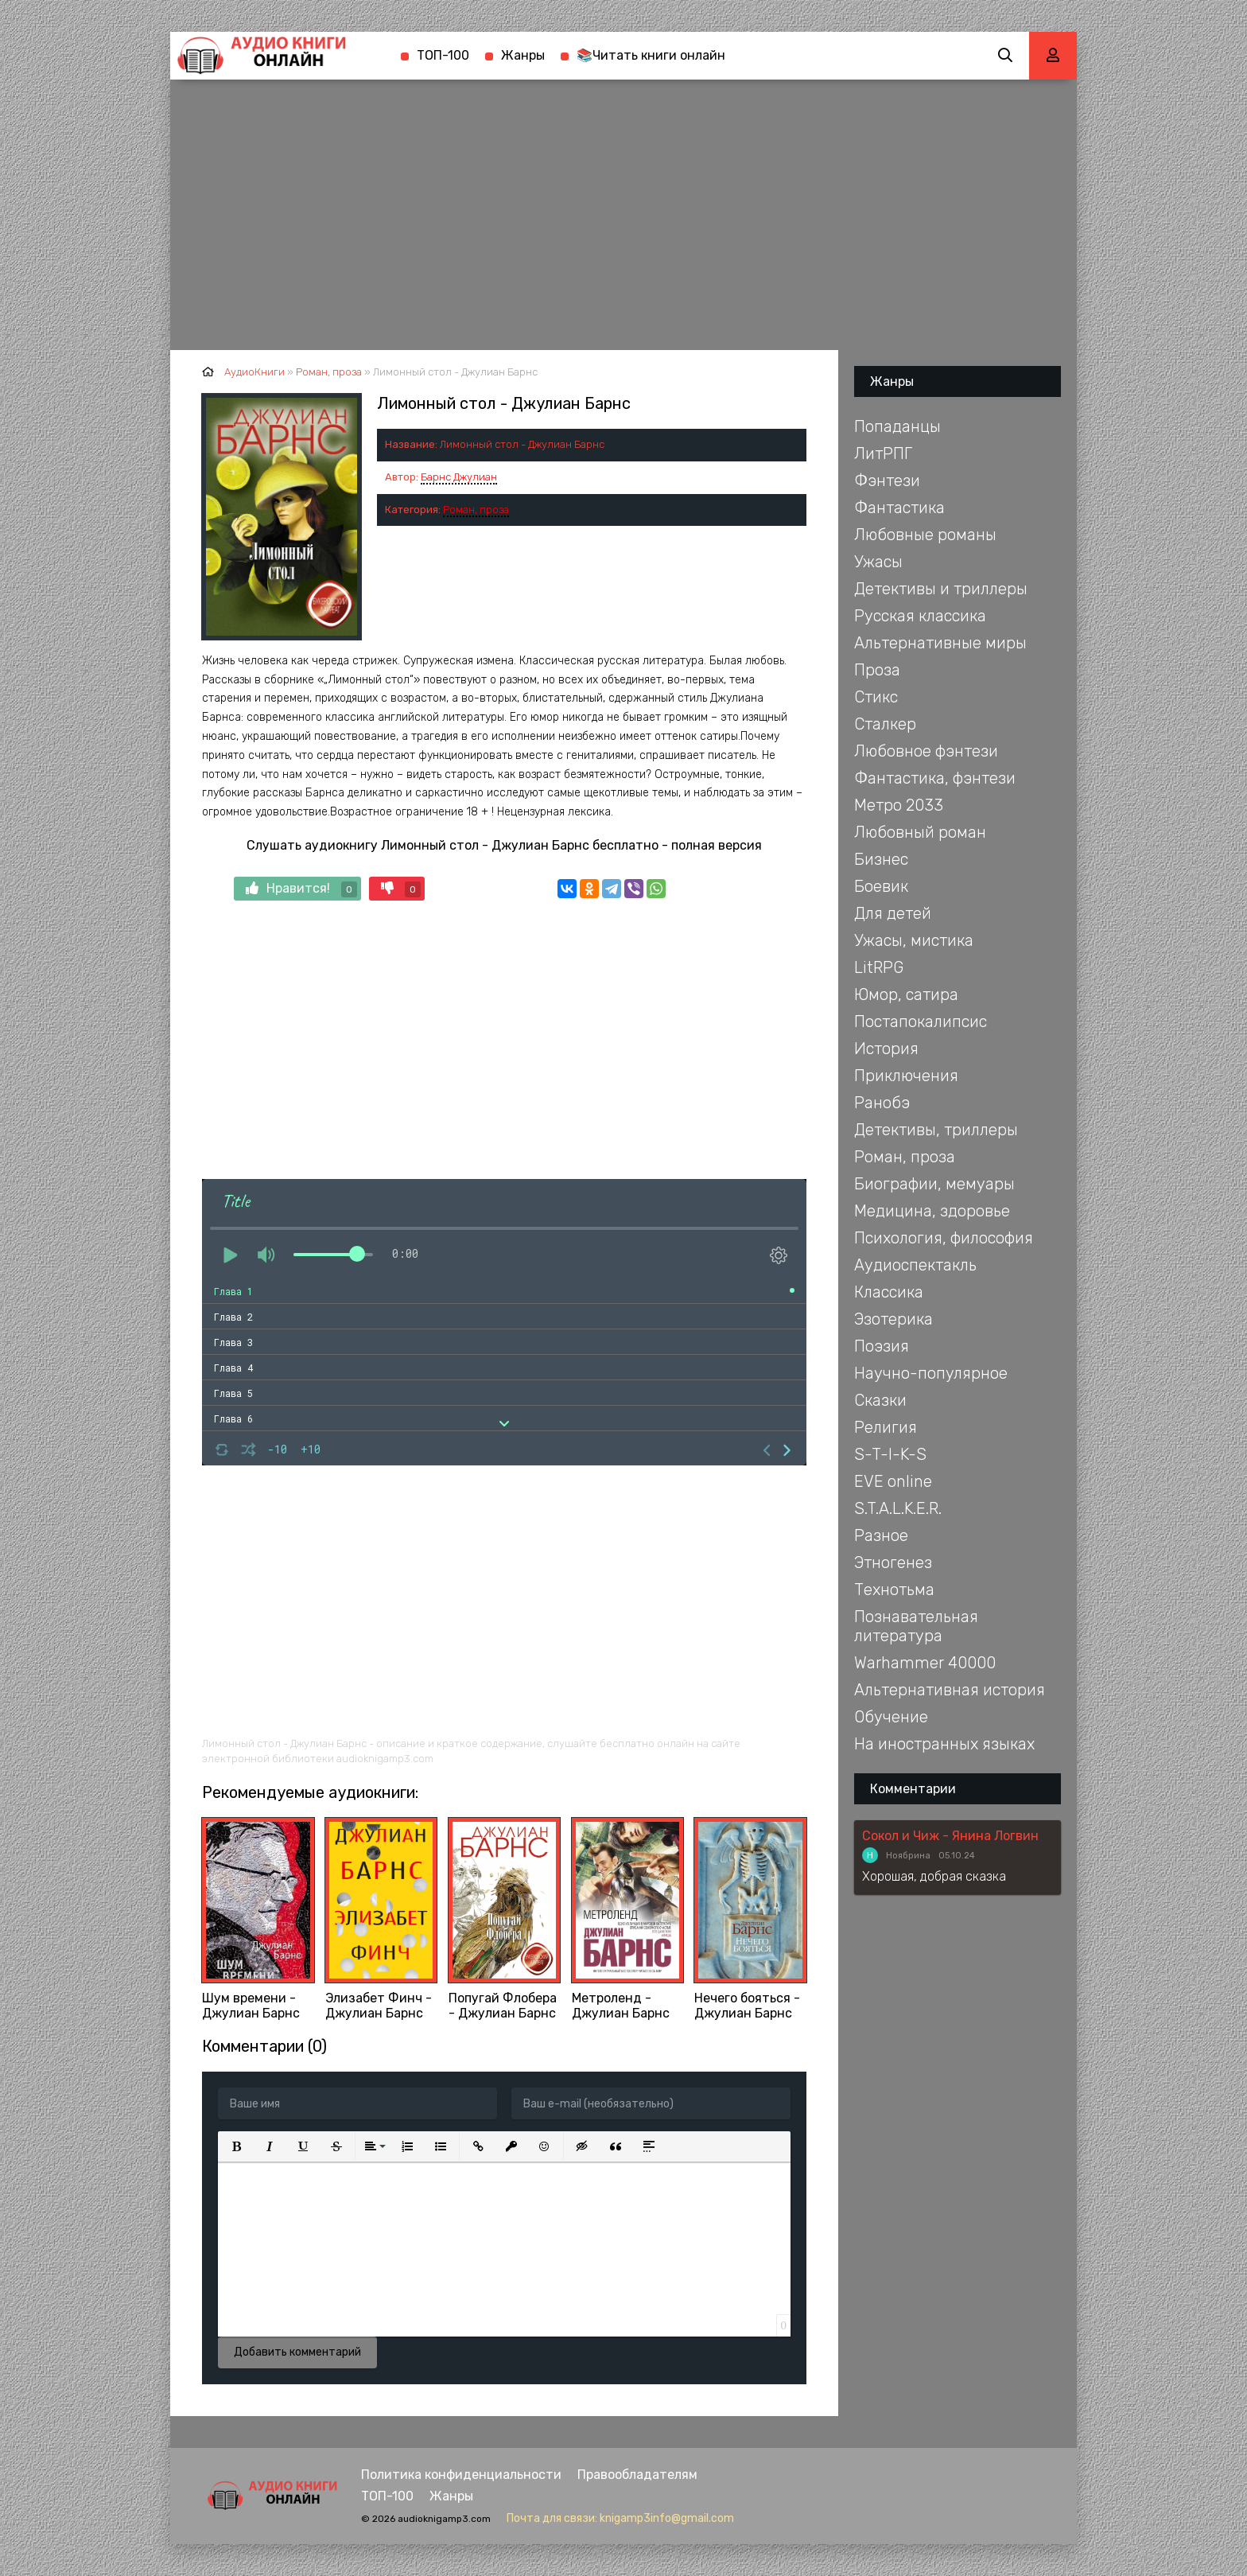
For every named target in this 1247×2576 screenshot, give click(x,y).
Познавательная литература (916, 1626)
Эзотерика (893, 1319)
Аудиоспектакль (915, 1264)
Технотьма (894, 1589)
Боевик (881, 886)
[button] (236, 2146)
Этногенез (893, 1562)
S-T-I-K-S (890, 1454)
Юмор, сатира (906, 994)
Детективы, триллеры (936, 1129)
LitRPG (878, 967)
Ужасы (878, 561)
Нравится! (301, 889)
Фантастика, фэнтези (935, 778)
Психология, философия (943, 1237)
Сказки (880, 1400)
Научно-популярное (931, 1373)
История (886, 1048)
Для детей (892, 913)
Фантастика (899, 507)
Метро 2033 (898, 805)
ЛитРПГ (883, 453)
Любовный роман (920, 832)
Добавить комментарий (297, 2352)
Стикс (876, 696)
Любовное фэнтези (926, 751)
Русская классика (920, 615)
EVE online (893, 1481)
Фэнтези (887, 480)
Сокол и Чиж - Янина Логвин (950, 1835)
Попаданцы (897, 426)
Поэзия (881, 1346)
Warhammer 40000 (925, 1662)
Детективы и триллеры (941, 588)
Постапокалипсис (920, 1021)
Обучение (891, 1716)
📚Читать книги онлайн (651, 55)
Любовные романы (925, 534)
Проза (877, 669)
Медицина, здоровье (932, 1210)
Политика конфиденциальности (461, 2474)
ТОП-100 (443, 55)
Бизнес (881, 859)
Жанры (523, 55)
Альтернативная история (949, 1689)
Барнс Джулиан (459, 477)
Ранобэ (882, 1102)
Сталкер (885, 723)
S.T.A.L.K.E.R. (898, 1508)
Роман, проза (476, 510)
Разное (881, 1535)
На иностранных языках (944, 1743)
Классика (888, 1292)
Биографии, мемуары (934, 1183)
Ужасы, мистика (913, 940)
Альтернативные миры (940, 642)
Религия (885, 1427)
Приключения (906, 1075)
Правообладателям (637, 2474)
